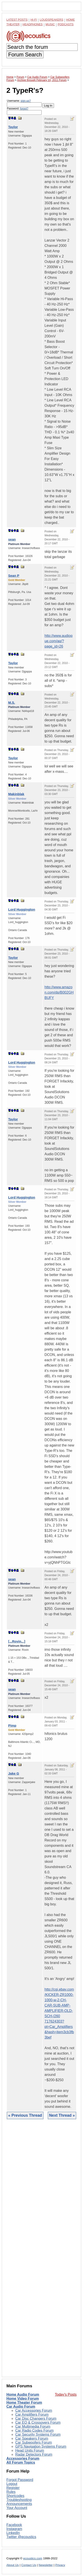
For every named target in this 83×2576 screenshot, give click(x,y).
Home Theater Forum (24, 2402)
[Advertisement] (41, 2251)
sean (12, 539)
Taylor (13, 127)
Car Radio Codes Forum (34, 2430)
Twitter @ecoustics (21, 2537)
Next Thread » (62, 2115)
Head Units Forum (29, 2450)
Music (50, 24)
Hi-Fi (34, 19)
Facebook (14, 2525)
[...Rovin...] (16, 1641)
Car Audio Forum (20, 2406)
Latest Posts (17, 19)
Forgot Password (19, 2480)
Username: (24, 103)
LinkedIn (13, 2533)
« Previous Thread (25, 2115)
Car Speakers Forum (31, 2438)
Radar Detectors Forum (33, 2454)
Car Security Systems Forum (37, 2434)
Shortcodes (15, 2496)
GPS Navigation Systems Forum (40, 2446)
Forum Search (25, 54)
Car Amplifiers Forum (31, 2414)
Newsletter (46, 2565)
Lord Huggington (21, 909)
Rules (10, 2492)
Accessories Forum (22, 2458)
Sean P (13, 575)
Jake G (13, 1773)
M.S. (11, 702)
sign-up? (26, 100)
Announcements (19, 2504)
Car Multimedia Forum (32, 2426)
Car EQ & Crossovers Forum (37, 2422)
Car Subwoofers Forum (33, 2442)
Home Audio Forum (22, 2394)
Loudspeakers (51, 19)
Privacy (60, 2565)
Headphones (33, 24)
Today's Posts (66, 2394)
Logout (11, 2484)
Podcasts (66, 24)
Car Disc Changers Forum (35, 2418)
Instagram (14, 2529)
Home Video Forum (22, 2398)
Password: (24, 111)
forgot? (24, 108)
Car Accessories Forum (33, 2410)
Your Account (16, 2508)
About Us (12, 2565)
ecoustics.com (32, 2558)
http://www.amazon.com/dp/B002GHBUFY (59, 992)
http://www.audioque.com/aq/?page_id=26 (58, 641)
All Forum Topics (20, 2462)
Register (13, 2488)
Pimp (12, 1725)
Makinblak (16, 794)
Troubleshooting (19, 2500)
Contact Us (28, 2565)
